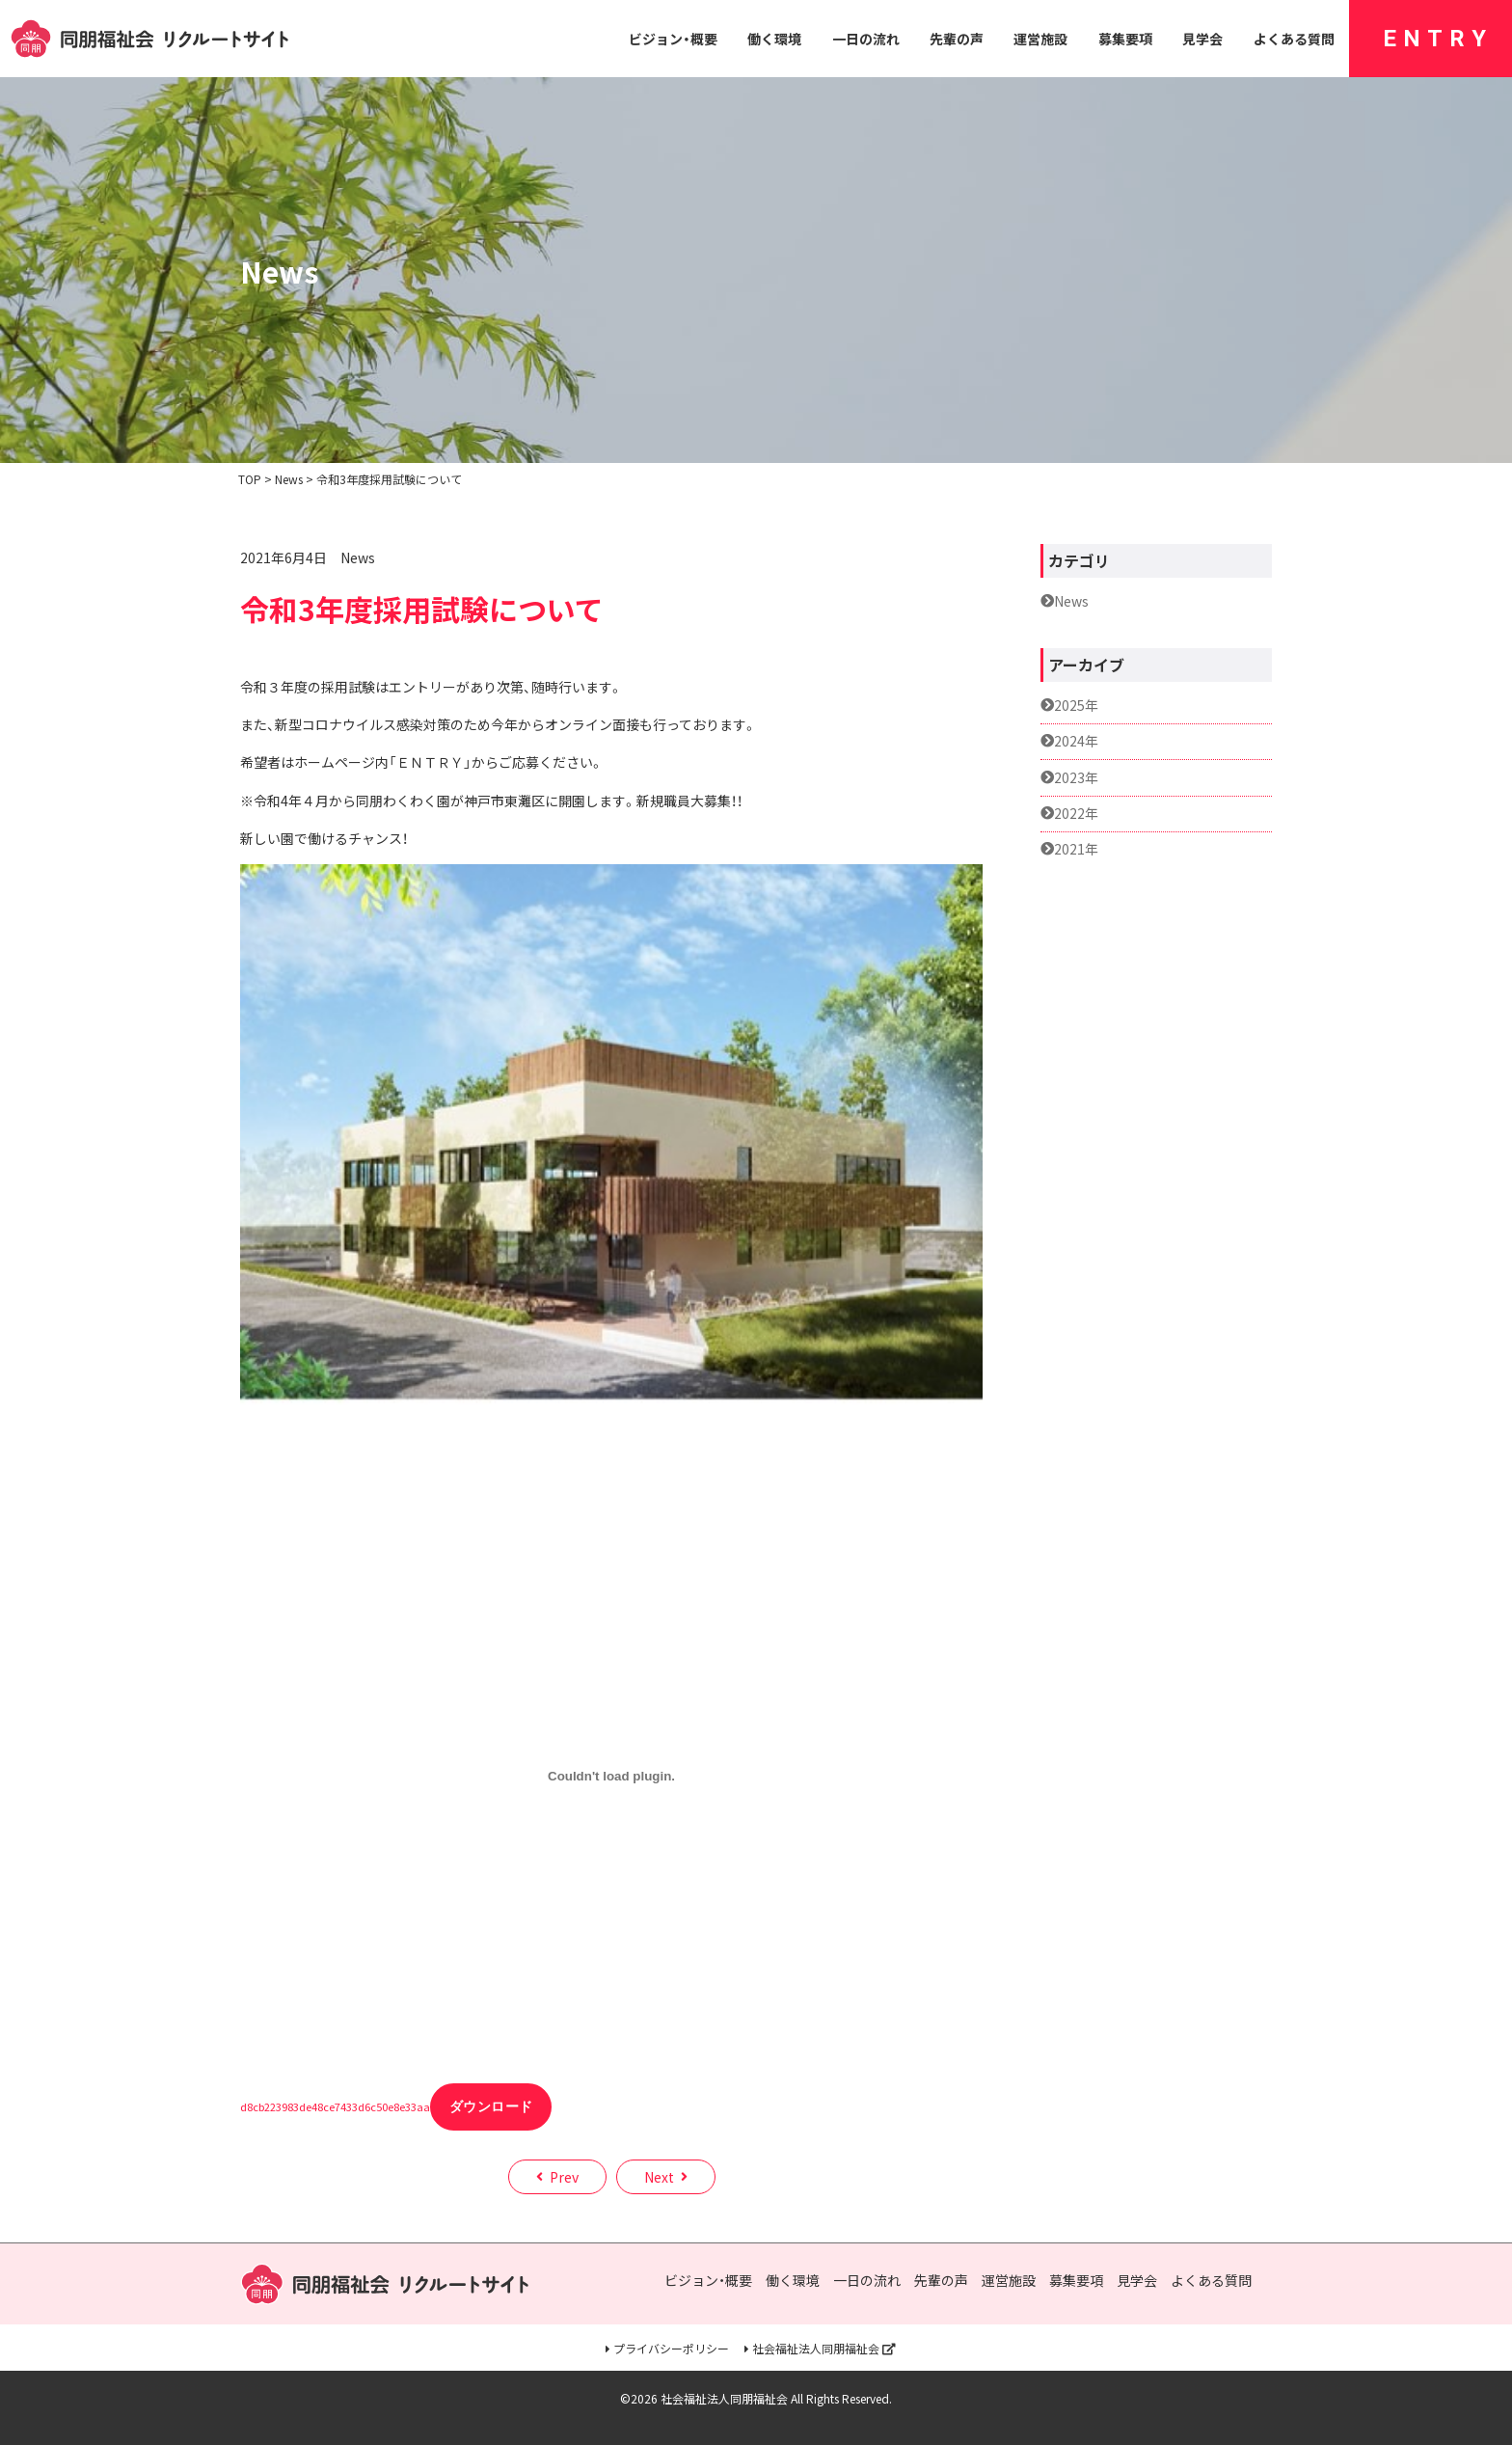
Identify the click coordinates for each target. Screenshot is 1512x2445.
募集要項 (1125, 38)
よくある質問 (1294, 38)
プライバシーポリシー (671, 2349)
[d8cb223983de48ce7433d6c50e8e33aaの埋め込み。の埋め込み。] (611, 1776)
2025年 (1076, 705)
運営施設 (1040, 38)
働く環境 (774, 38)
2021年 (1076, 849)
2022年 (1076, 813)
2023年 (1076, 778)
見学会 (1202, 38)
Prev (564, 2177)
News (357, 557)
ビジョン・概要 (673, 38)
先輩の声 (957, 38)
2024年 (1076, 741)
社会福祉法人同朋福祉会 (815, 2349)
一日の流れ (866, 38)
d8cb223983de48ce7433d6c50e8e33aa (335, 2106)
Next (659, 2177)
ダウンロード (491, 2106)
